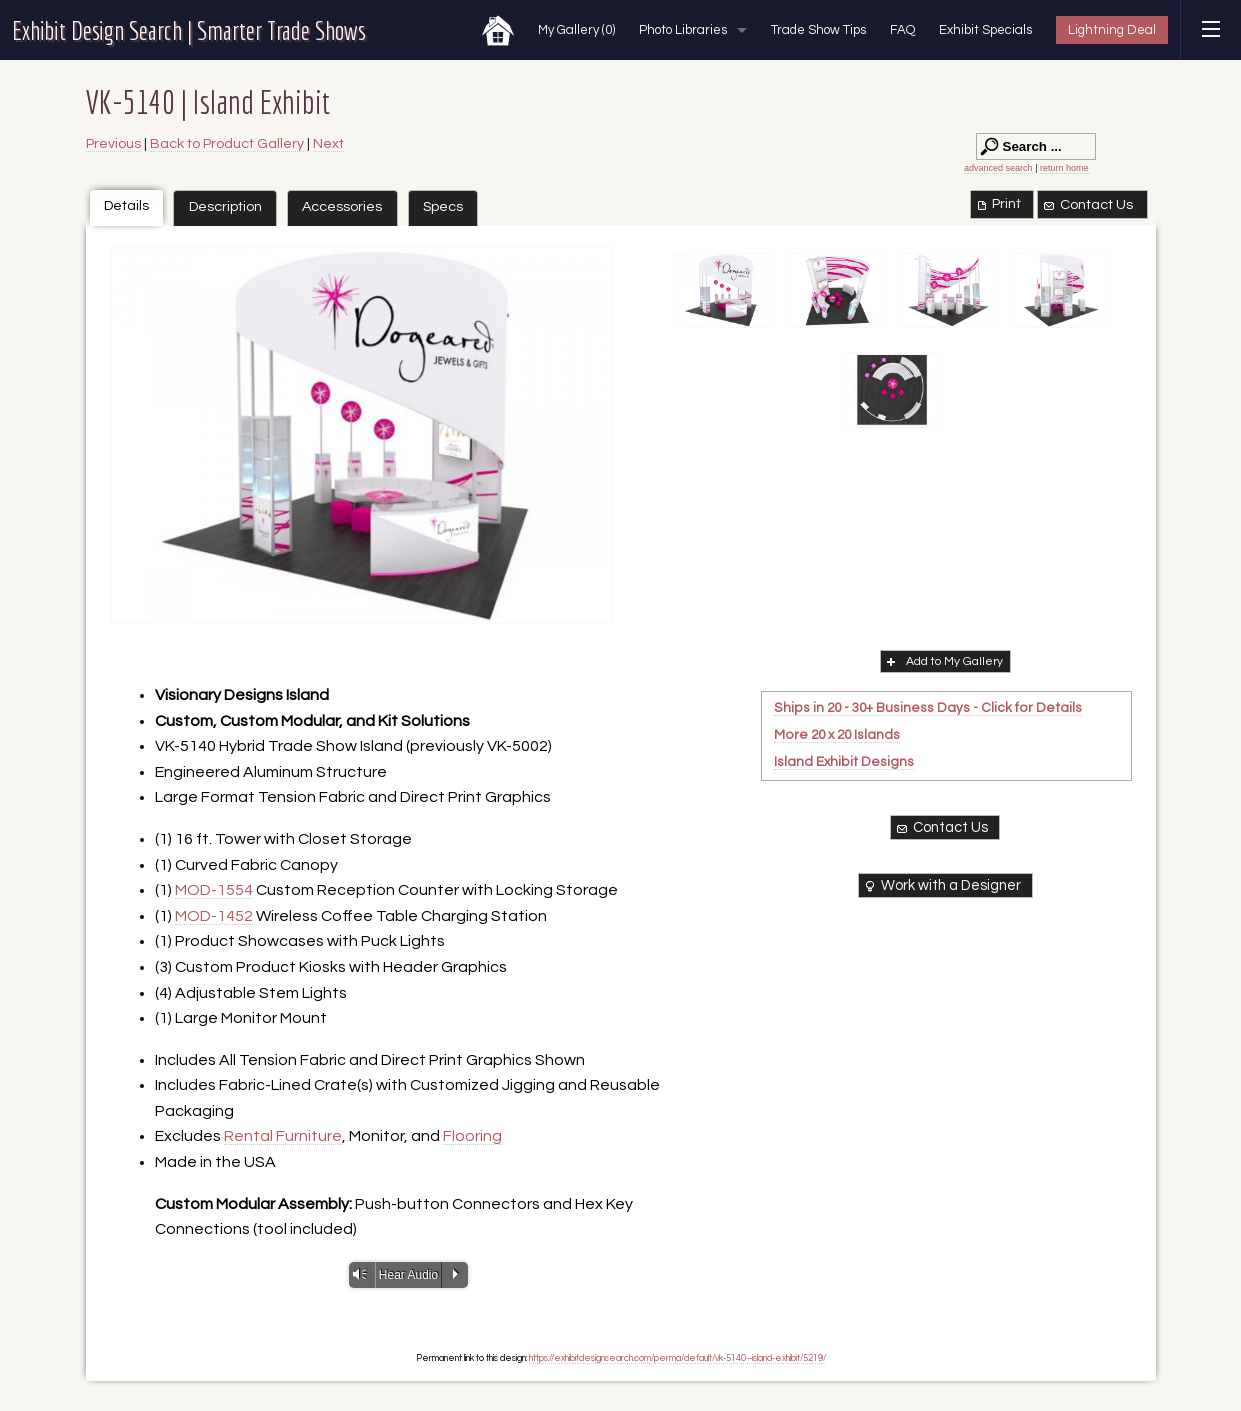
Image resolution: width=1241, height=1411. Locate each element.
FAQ (902, 30)
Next (328, 143)
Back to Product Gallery (227, 143)
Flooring (472, 1136)
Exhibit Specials (985, 30)
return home (1064, 168)
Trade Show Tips (818, 30)
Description (225, 206)
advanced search (998, 168)
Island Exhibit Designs (844, 762)
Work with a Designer (941, 886)
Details (126, 205)
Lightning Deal (1112, 30)
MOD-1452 (214, 916)
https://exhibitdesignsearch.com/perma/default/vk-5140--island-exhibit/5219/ (677, 1358)
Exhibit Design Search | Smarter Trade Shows (189, 30)
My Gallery (576, 30)
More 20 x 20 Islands (837, 735)
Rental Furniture (283, 1136)
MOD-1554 (214, 890)
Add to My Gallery (943, 661)
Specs (443, 206)
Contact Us (1087, 205)
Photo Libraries (683, 30)
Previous (113, 143)
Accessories (342, 206)
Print (997, 204)
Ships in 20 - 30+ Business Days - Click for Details (928, 708)
